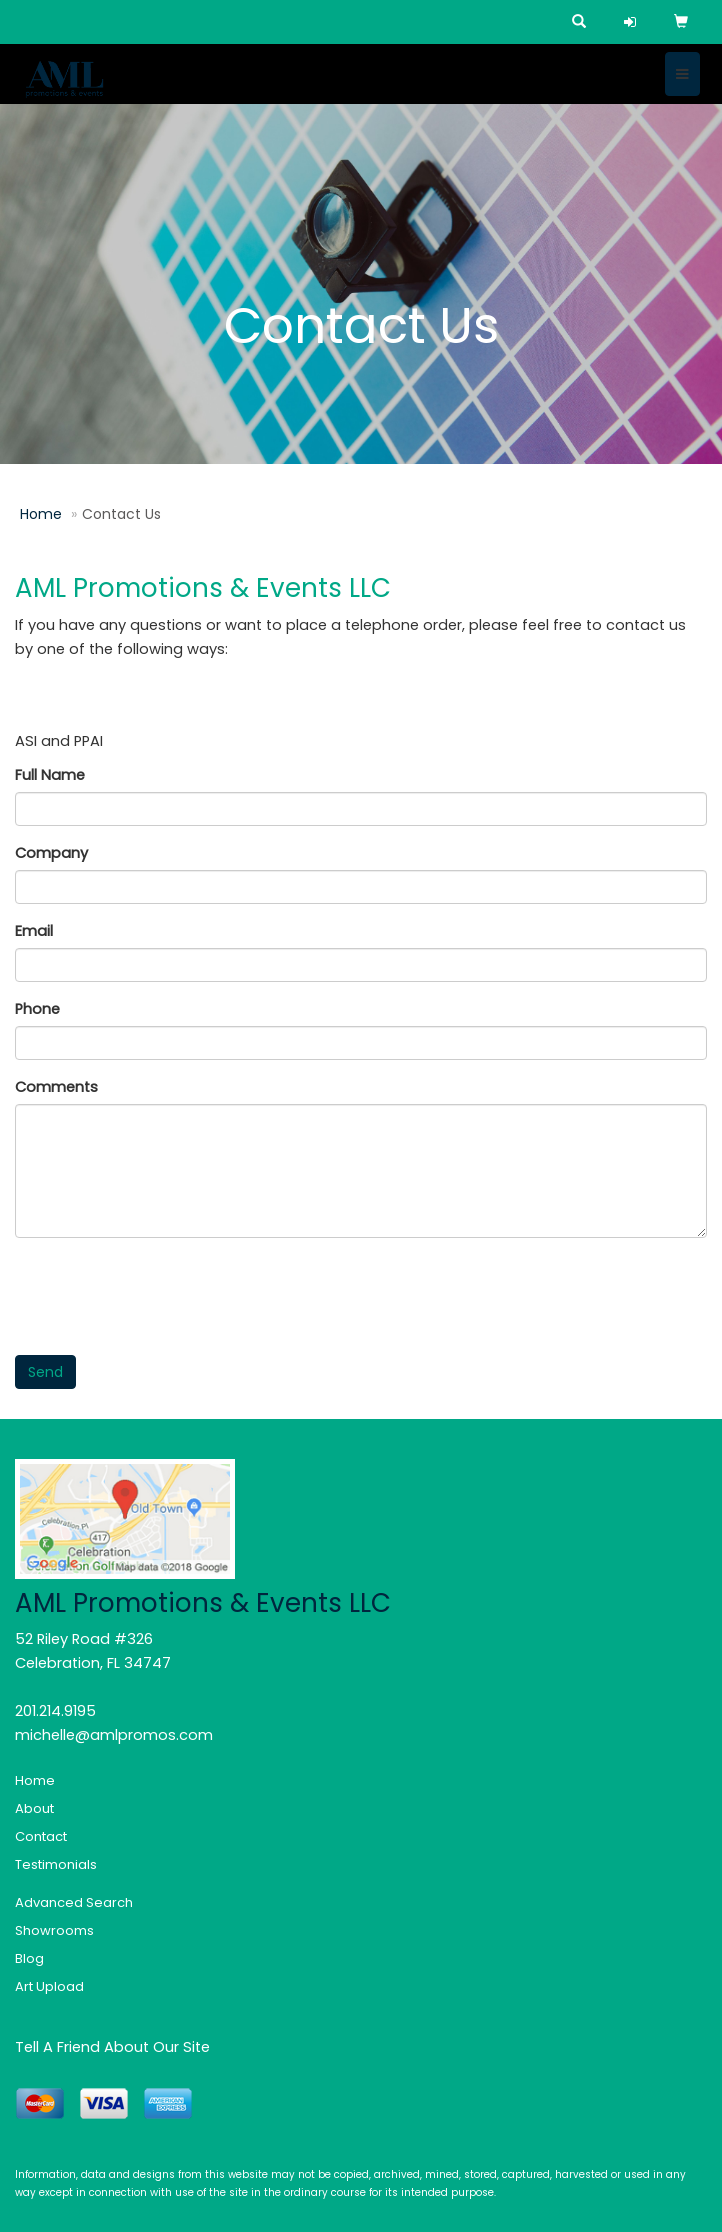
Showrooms (54, 1930)
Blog (29, 1958)
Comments (56, 1087)
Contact (41, 1836)
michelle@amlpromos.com (114, 1735)
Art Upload (49, 1986)
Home (41, 514)
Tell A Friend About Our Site (112, 2047)
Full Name (50, 775)
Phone (37, 1009)
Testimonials (56, 1864)
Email (34, 931)
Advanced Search (74, 1902)
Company (51, 853)
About (34, 1808)
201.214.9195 (55, 1711)
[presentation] (167, 1292)
